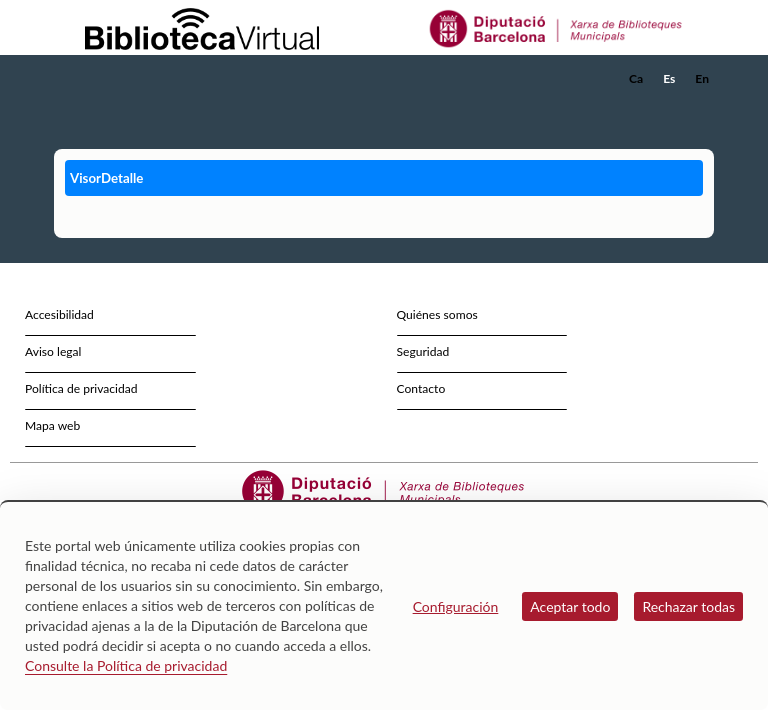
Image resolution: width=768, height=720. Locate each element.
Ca (636, 78)
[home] (134, 79)
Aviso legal (53, 351)
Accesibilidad (59, 314)
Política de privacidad (81, 388)
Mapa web (52, 425)
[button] (703, 106)
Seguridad (423, 351)
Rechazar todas (688, 606)
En (702, 78)
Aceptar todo (570, 606)
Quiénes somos (437, 314)
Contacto (421, 388)
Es (669, 78)
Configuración (456, 606)
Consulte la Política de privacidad (126, 665)
